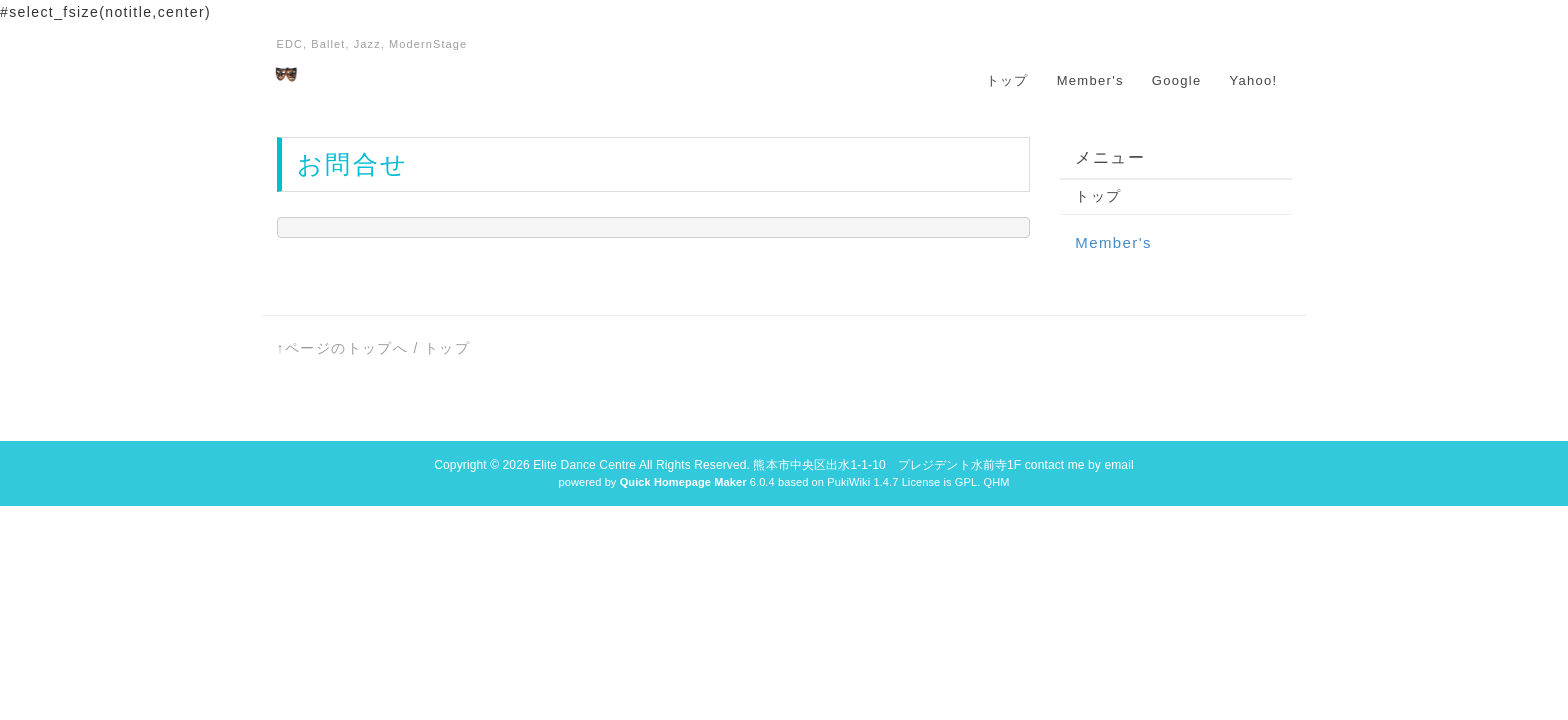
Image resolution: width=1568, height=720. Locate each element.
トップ (1007, 80)
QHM (996, 482)
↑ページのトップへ (343, 348)
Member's (1090, 80)
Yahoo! (1253, 80)
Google (1177, 80)
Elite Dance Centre (584, 465)
